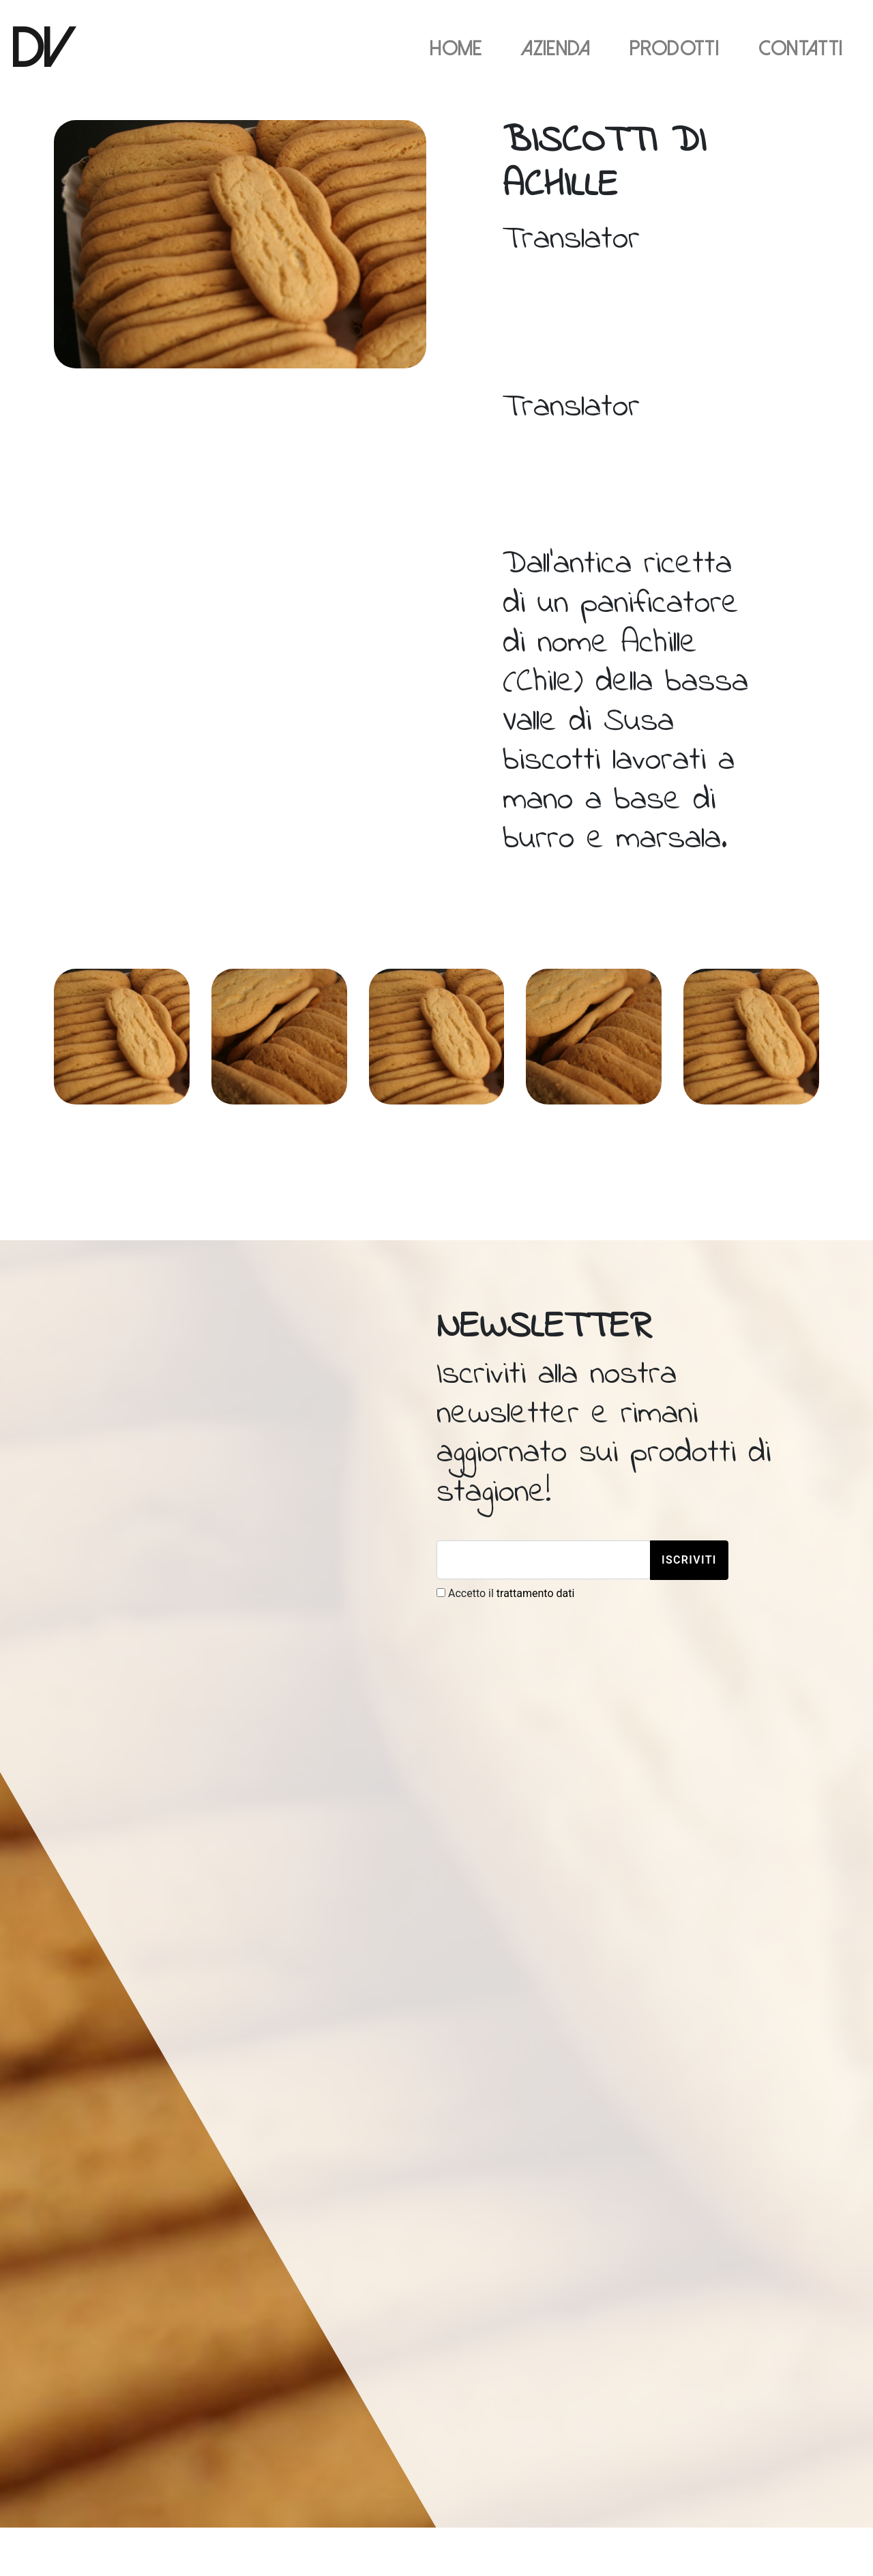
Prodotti (674, 49)
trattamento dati (536, 1593)
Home (456, 49)
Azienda (555, 49)
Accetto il (505, 1593)
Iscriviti (689, 1559)
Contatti (800, 49)
